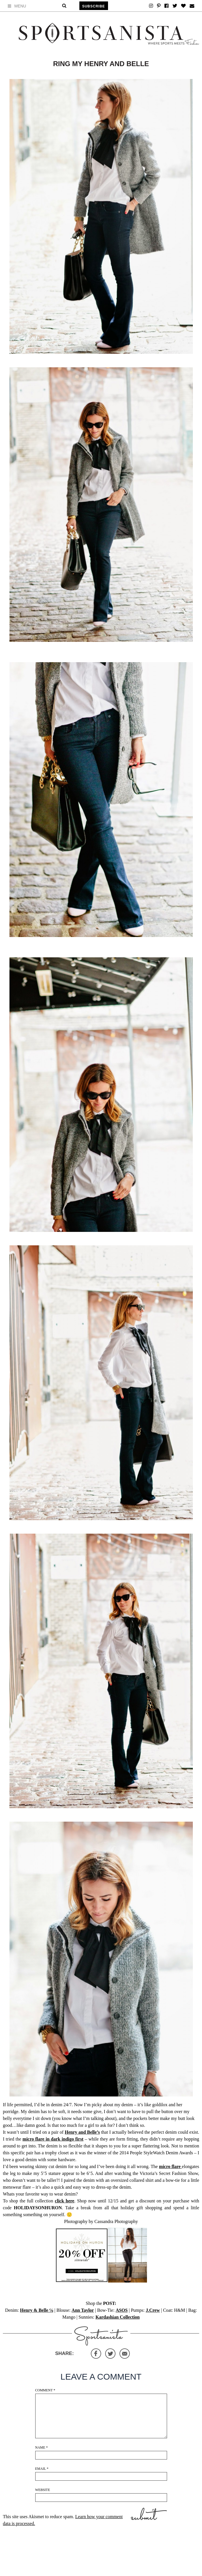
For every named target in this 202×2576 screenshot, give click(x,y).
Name (41, 2447)
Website (42, 2490)
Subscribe (93, 6)
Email (42, 2469)
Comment (45, 2390)
